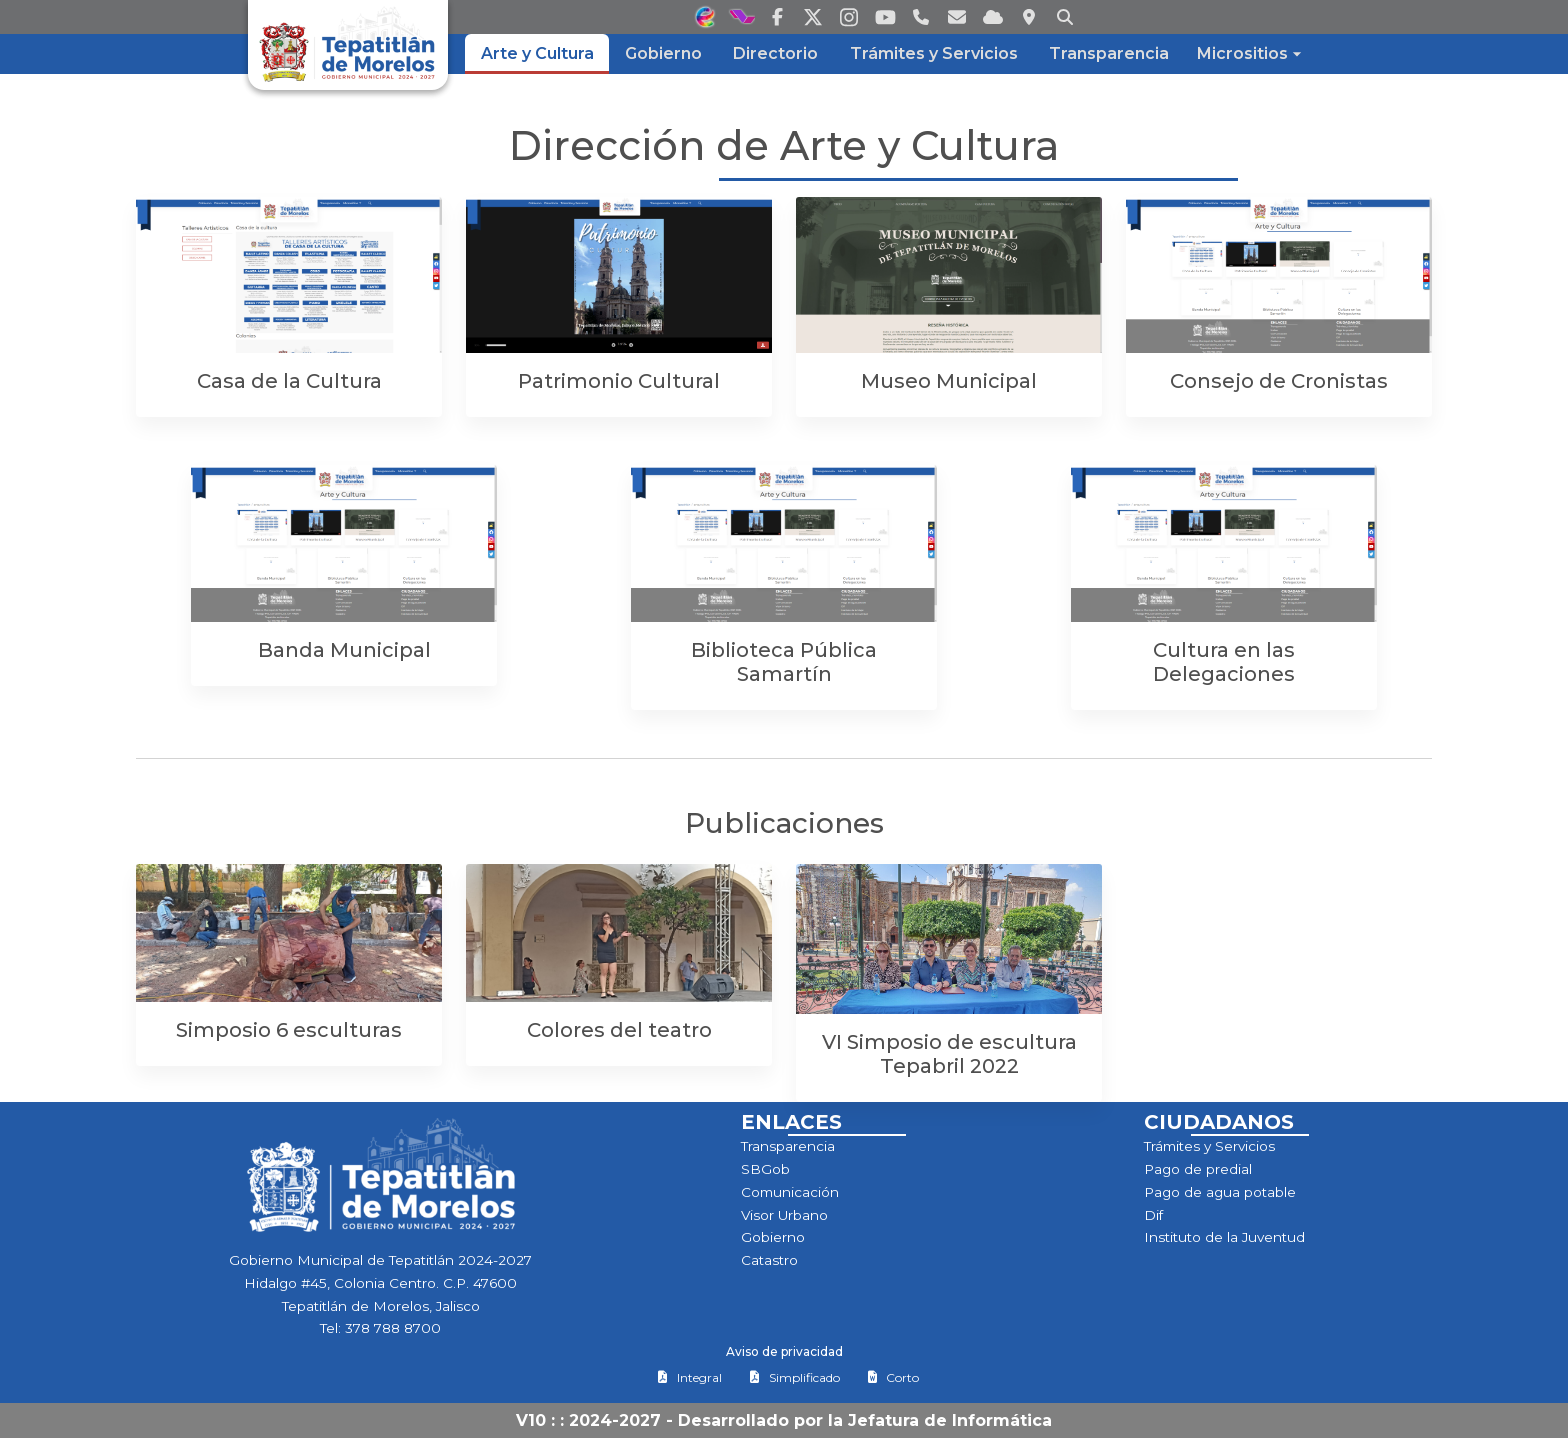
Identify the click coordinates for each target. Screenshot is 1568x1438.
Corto (893, 1377)
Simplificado (794, 1377)
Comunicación (790, 1192)
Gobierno (773, 1237)
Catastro (769, 1260)
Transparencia (788, 1146)
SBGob (765, 1169)
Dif (1153, 1215)
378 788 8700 (393, 1328)
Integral (689, 1377)
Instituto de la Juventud (1224, 1237)
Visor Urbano (784, 1215)
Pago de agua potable (1220, 1192)
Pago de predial (1198, 1169)
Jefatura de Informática (950, 1420)
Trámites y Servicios (1209, 1146)
